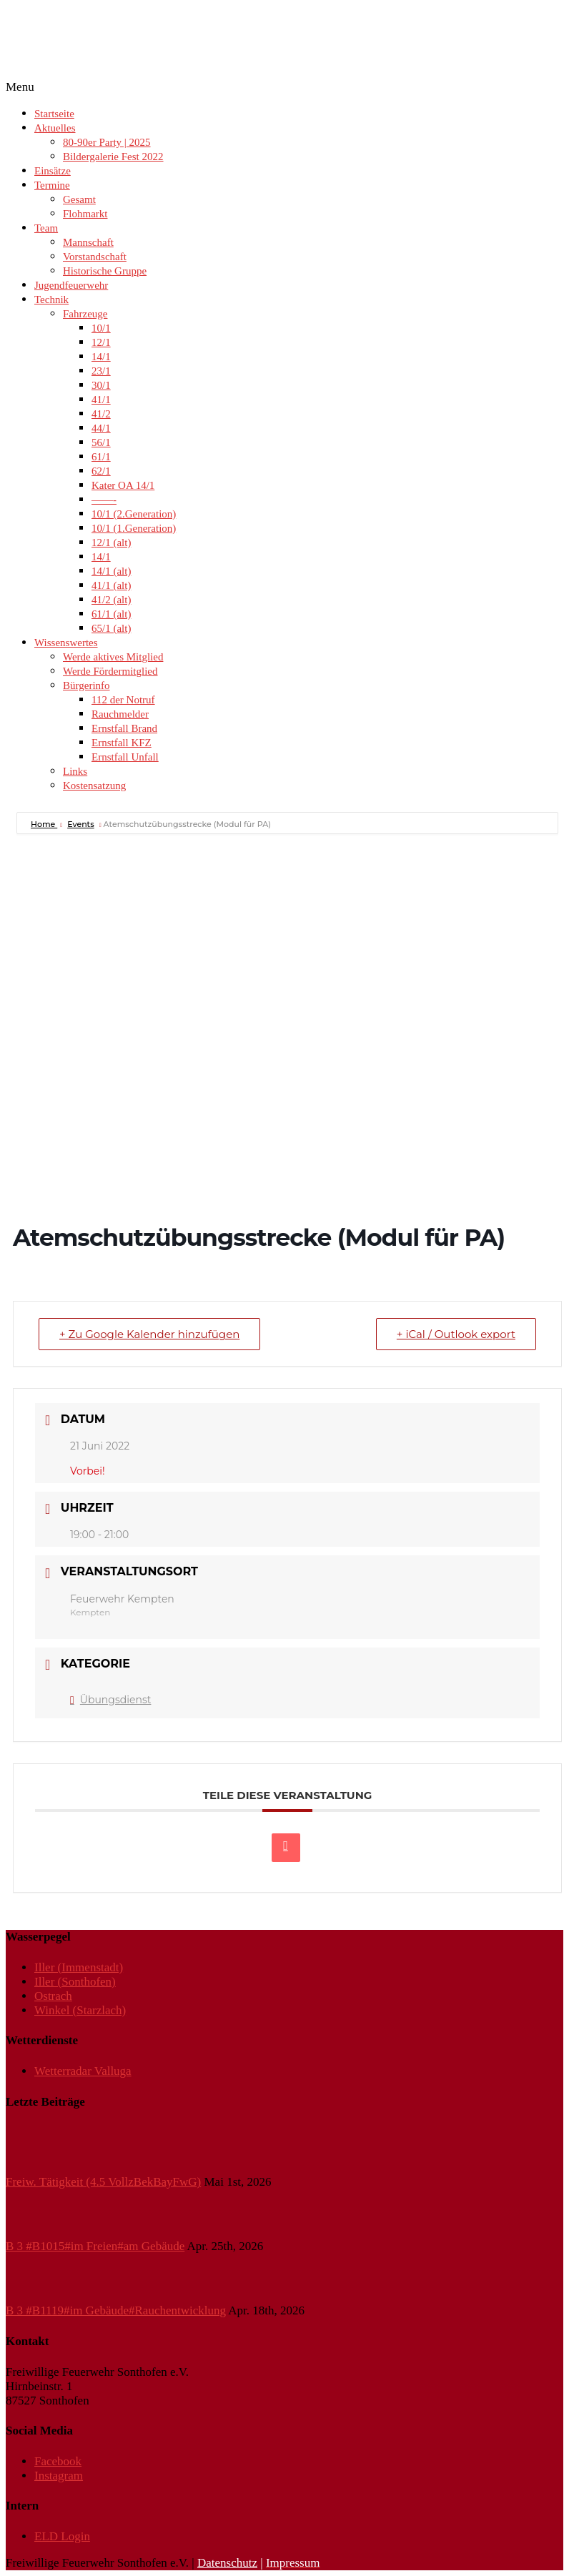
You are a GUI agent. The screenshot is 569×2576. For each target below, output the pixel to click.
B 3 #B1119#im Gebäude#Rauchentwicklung (116, 2310)
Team (46, 228)
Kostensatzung (94, 785)
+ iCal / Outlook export (456, 1334)
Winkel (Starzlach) (80, 2010)
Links (75, 771)
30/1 (101, 385)
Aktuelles (55, 128)
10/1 (101, 328)
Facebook (57, 2461)
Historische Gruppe (105, 271)
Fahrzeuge (85, 313)
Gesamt (79, 199)
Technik (51, 299)
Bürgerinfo (86, 685)
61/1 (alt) (111, 614)
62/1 (101, 471)
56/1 (101, 442)
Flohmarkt (85, 213)
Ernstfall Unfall (125, 757)
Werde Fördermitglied (110, 671)
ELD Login (62, 2536)
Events (80, 824)
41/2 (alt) (111, 599)
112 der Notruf (123, 699)
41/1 (101, 399)
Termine (52, 185)
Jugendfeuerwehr (71, 285)
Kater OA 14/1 (122, 485)
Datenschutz (227, 2563)
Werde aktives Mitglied (113, 657)
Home (44, 824)
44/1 (101, 428)
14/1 (101, 356)
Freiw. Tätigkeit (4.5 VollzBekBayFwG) (103, 2182)
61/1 (101, 456)
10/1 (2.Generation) (133, 514)
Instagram (58, 2475)
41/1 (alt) (111, 585)
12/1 (101, 342)
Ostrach (53, 1996)
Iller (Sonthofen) (75, 1981)
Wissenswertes (66, 642)
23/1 (101, 371)
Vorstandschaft (95, 256)
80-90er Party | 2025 (107, 142)
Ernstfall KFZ (121, 742)
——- (104, 499)
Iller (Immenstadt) (78, 1967)
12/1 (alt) (111, 542)
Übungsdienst (110, 1699)
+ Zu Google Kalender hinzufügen (149, 1334)
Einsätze (52, 171)
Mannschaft (88, 242)
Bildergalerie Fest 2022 (113, 156)
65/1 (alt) (111, 628)
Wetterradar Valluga (83, 2071)
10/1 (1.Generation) (133, 528)
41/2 (101, 414)
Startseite (54, 113)
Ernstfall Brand (124, 728)
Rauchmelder (120, 714)
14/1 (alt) (111, 571)
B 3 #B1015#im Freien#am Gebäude (95, 2246)
